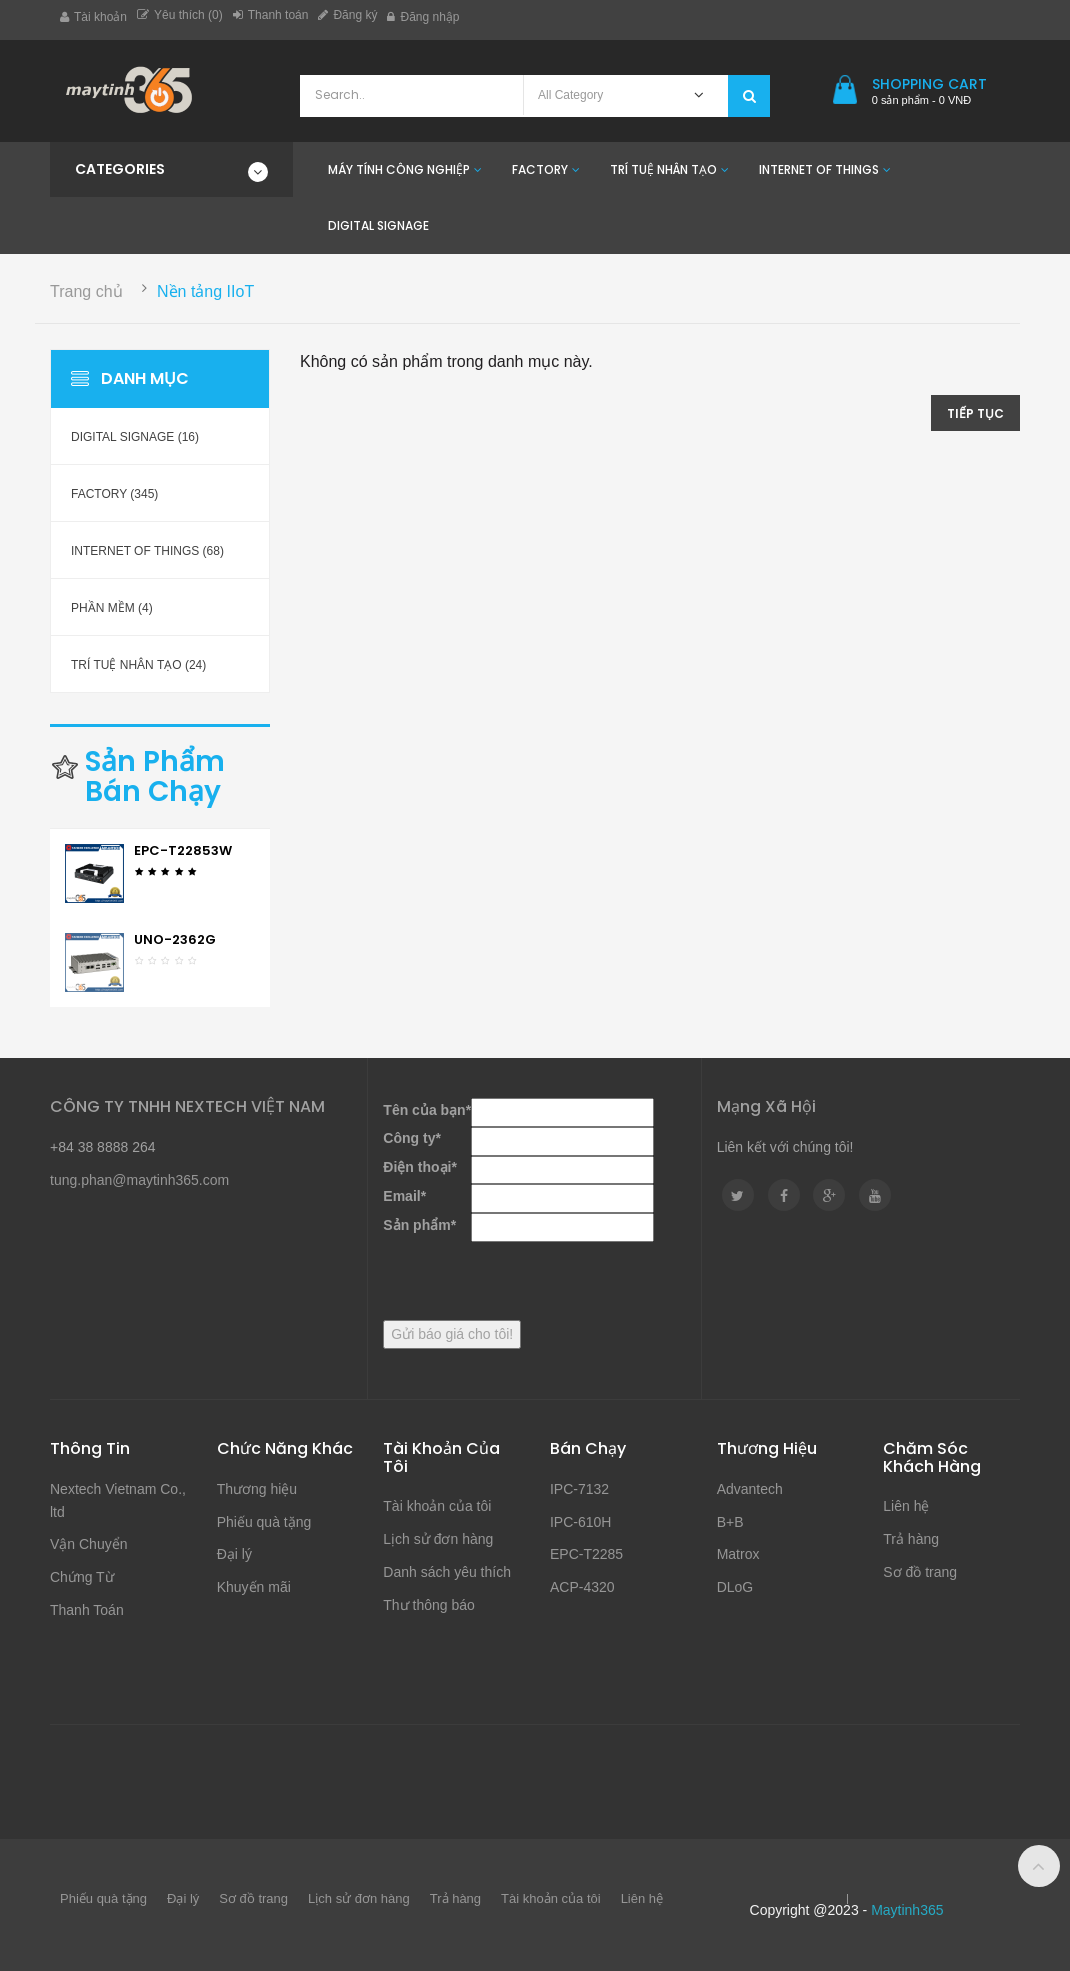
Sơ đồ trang (920, 1572)
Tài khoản (93, 17)
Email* (404, 1196)
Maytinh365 (907, 1910)
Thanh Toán (87, 1610)
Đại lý (234, 1554)
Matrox (738, 1554)
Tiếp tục (975, 413)
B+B (730, 1522)
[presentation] (535, 1281)
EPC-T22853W (183, 850)
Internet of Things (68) (147, 551)
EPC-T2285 (586, 1554)
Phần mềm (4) (112, 608)
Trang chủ (86, 291)
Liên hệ (906, 1506)
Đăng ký (347, 15)
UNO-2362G (175, 939)
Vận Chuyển (88, 1544)
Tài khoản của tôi (437, 1506)
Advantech (750, 1489)
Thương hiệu (257, 1489)
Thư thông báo (429, 1605)
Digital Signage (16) (135, 437)
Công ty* (412, 1138)
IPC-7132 (579, 1489)
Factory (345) (114, 494)
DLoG (735, 1587)
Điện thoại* (420, 1167)
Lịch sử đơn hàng (438, 1539)
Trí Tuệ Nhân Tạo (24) (138, 665)
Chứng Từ (82, 1577)
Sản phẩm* (419, 1225)
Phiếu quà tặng (264, 1522)
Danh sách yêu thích (447, 1572)
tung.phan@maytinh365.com (139, 1180)
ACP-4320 (582, 1587)
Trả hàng (911, 1539)
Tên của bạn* (427, 1110)
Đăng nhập (423, 17)
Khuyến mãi (254, 1587)
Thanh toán (271, 15)
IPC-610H (580, 1522)
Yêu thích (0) (180, 15)
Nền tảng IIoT (205, 291)
